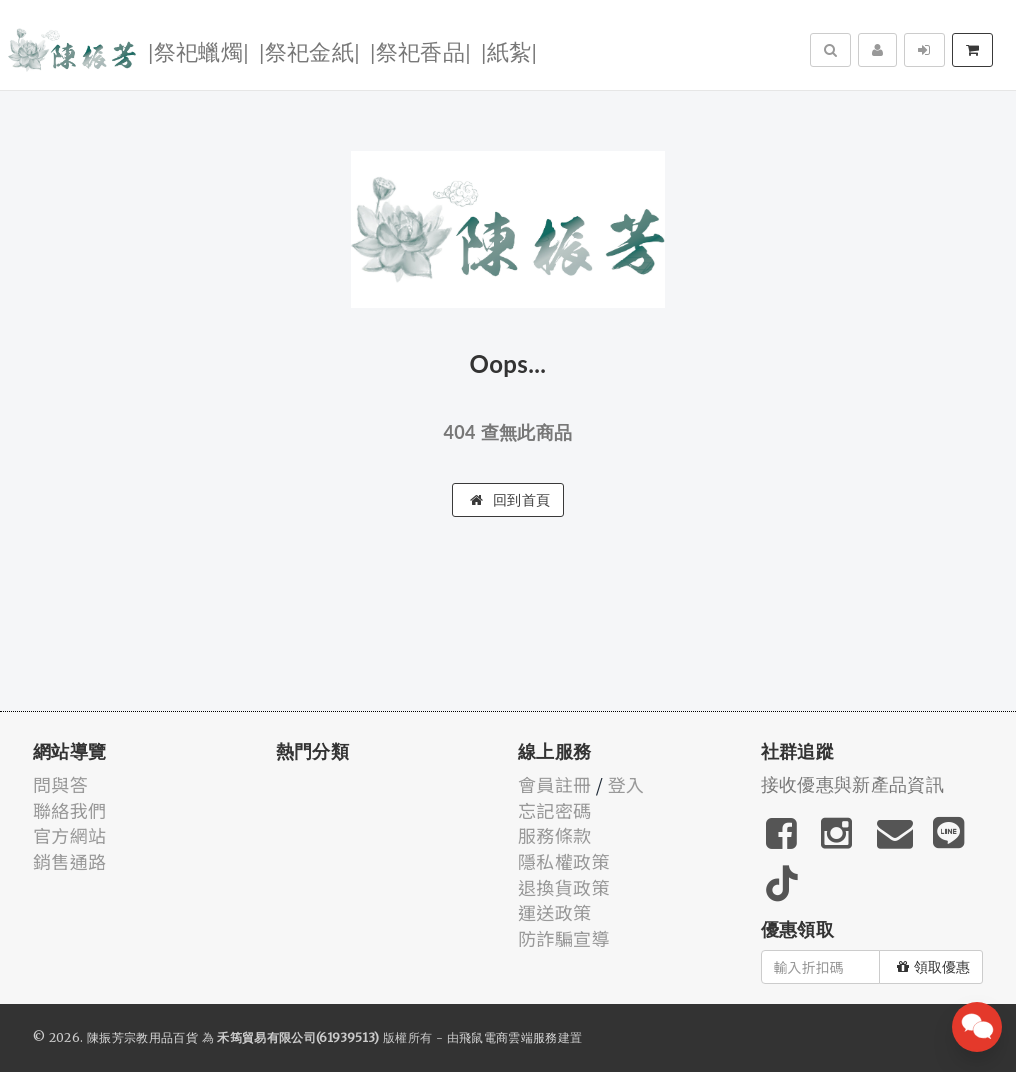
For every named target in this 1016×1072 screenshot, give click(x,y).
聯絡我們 (69, 810)
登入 (626, 784)
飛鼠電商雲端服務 (508, 1037)
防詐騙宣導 (564, 938)
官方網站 (69, 835)
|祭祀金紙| (309, 50)
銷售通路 (69, 861)
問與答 (60, 784)
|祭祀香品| (420, 50)
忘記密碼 (554, 810)
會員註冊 (554, 784)
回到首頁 (510, 500)
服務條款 (554, 835)
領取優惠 (933, 967)
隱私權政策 (564, 861)
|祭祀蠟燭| (198, 50)
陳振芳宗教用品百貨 (142, 1037)
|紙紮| (509, 50)
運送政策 (554, 912)
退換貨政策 (564, 887)
